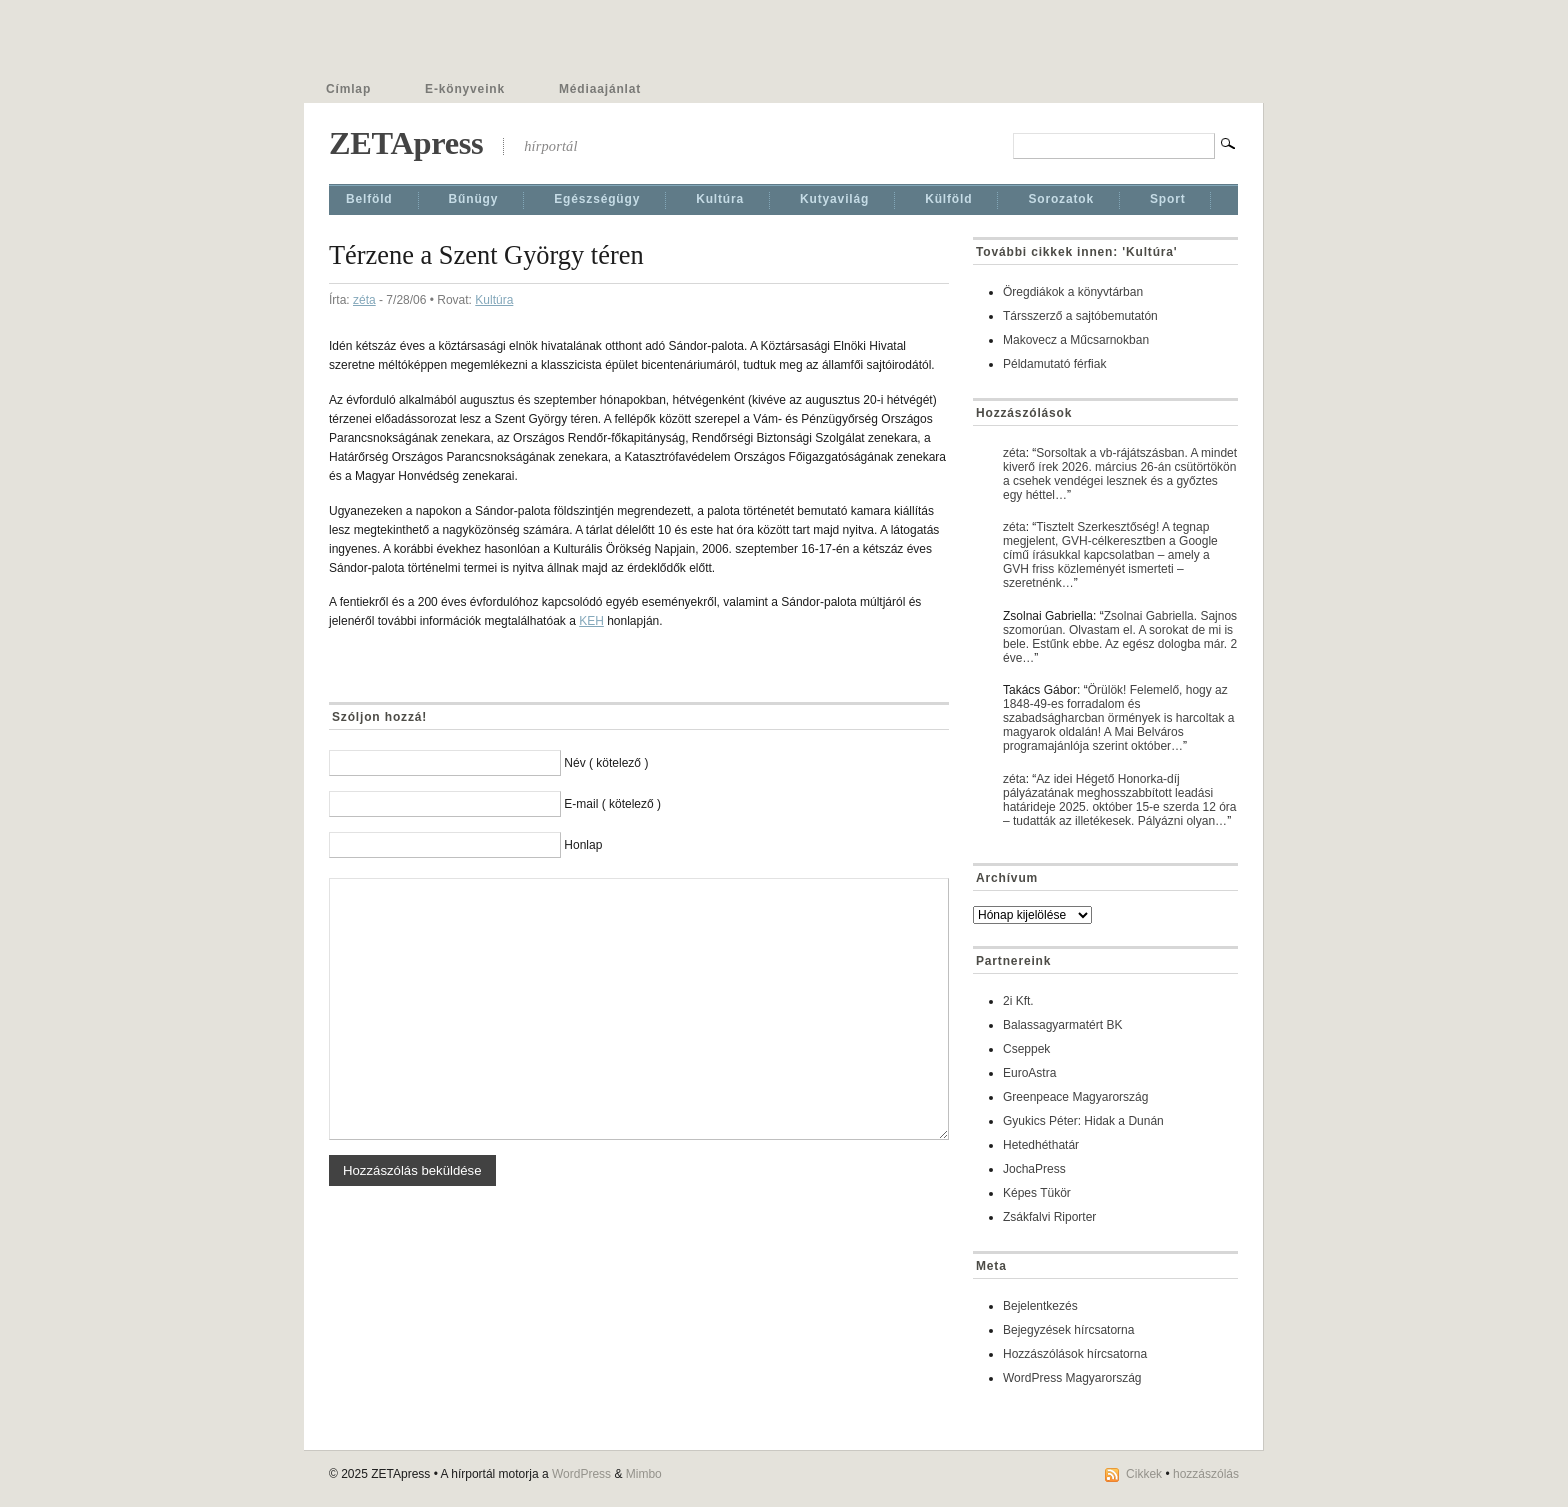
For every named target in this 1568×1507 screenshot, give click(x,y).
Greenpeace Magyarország (1075, 1097)
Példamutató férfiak (1054, 364)
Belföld (369, 199)
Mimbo (644, 1474)
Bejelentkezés (1040, 1306)
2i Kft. (1018, 1001)
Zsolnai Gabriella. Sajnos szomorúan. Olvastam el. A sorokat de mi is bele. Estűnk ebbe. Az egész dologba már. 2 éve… (1120, 637)
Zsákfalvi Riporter (1049, 1217)
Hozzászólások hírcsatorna (1075, 1354)
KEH (591, 621)
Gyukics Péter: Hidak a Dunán (1083, 1121)
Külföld (948, 199)
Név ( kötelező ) (606, 763)
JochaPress (1034, 1169)
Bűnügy (474, 199)
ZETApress (406, 143)
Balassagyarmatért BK (1062, 1025)
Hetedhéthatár (1041, 1145)
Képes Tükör (1037, 1193)
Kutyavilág (834, 199)
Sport (1168, 199)
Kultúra (720, 199)
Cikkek (1144, 1474)
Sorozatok (1061, 199)
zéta (364, 300)
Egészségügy (597, 199)
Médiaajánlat (600, 89)
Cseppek (1026, 1049)
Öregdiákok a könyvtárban (1073, 292)
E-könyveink (465, 89)
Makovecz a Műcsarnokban (1076, 340)
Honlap (583, 845)
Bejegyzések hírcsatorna (1068, 1330)
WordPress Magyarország (1072, 1378)
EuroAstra (1029, 1073)
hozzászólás (1206, 1474)
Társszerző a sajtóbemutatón (1080, 316)
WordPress (581, 1474)
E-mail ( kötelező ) (612, 804)
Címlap (348, 89)
